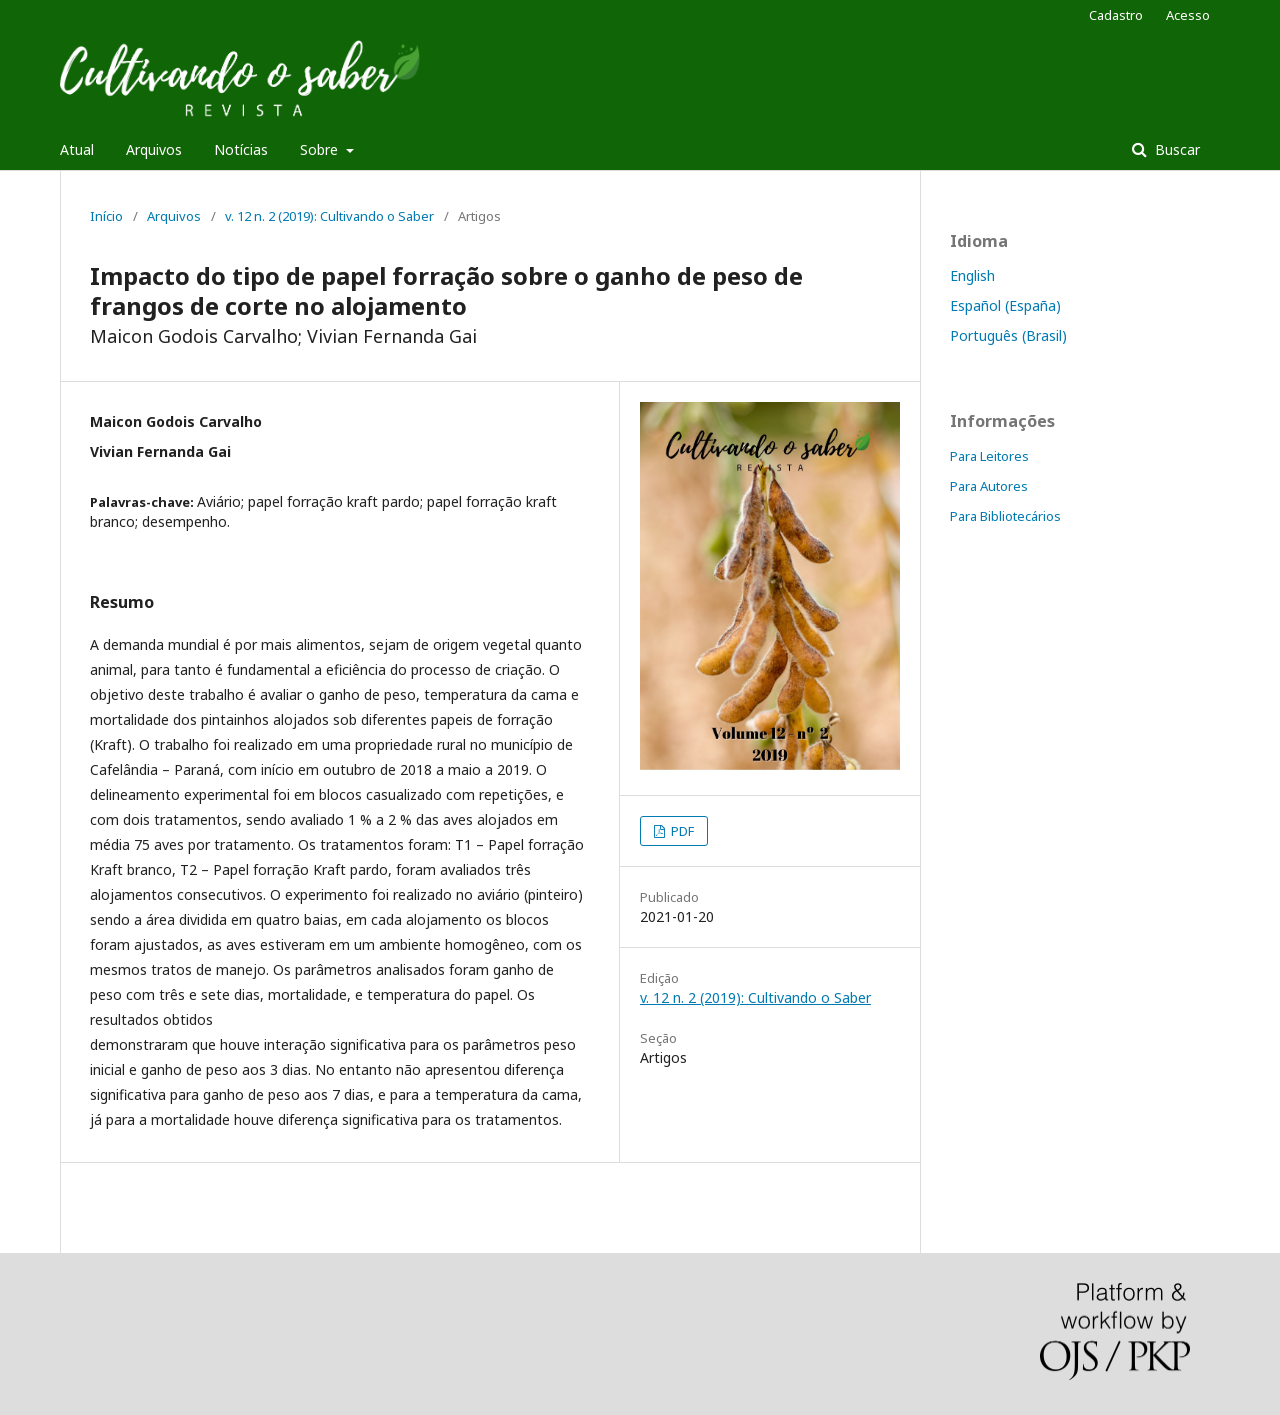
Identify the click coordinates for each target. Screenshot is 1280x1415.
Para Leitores (989, 456)
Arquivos (154, 149)
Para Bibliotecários (1005, 516)
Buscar (1175, 149)
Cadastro (1116, 15)
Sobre (321, 149)
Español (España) (1005, 305)
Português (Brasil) (1008, 335)
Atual (77, 149)
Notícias (241, 149)
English (972, 275)
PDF (681, 831)
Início (106, 216)
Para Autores (989, 486)
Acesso (1188, 15)
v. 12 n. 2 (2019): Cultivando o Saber (329, 216)
